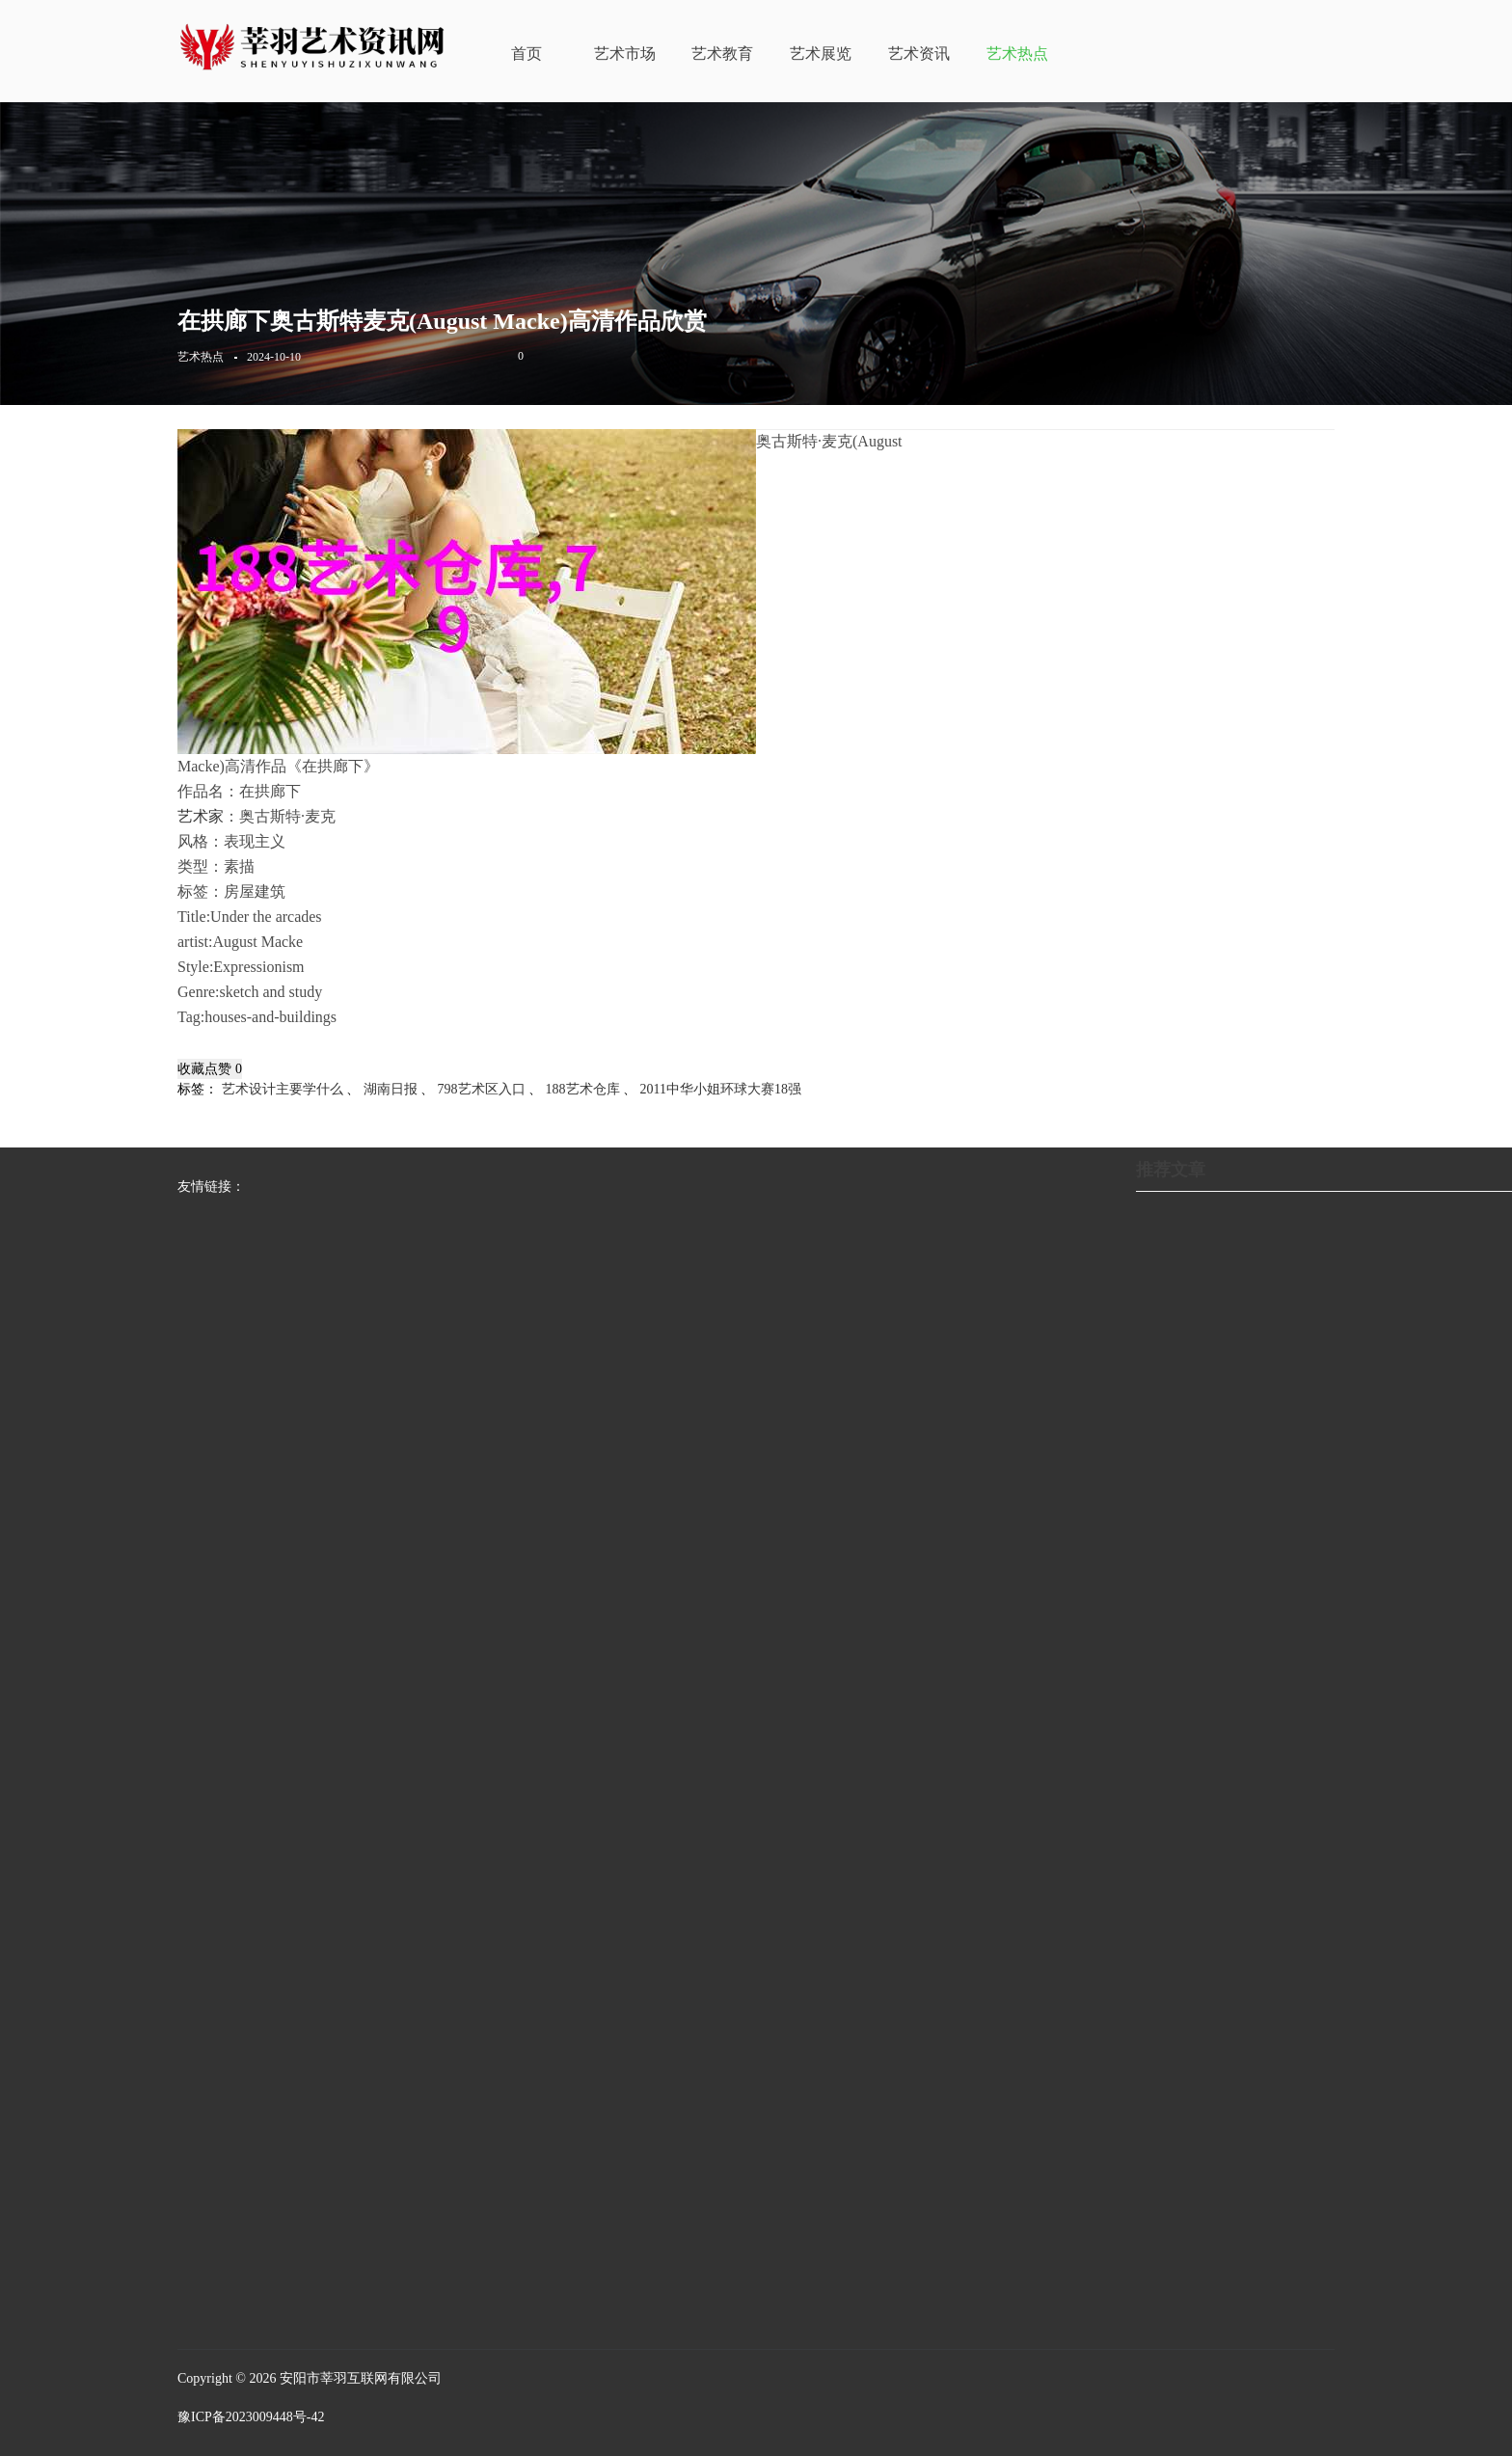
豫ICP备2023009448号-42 (250, 2417)
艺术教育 (722, 53)
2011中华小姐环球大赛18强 (720, 1089)
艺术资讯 (919, 53)
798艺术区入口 (482, 1089)
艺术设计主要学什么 (282, 1089)
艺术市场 (625, 53)
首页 (526, 53)
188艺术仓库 (583, 1089)
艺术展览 (820, 53)
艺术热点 (1017, 53)
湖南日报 (391, 1089)
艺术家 (200, 816)
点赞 (223, 1068)
